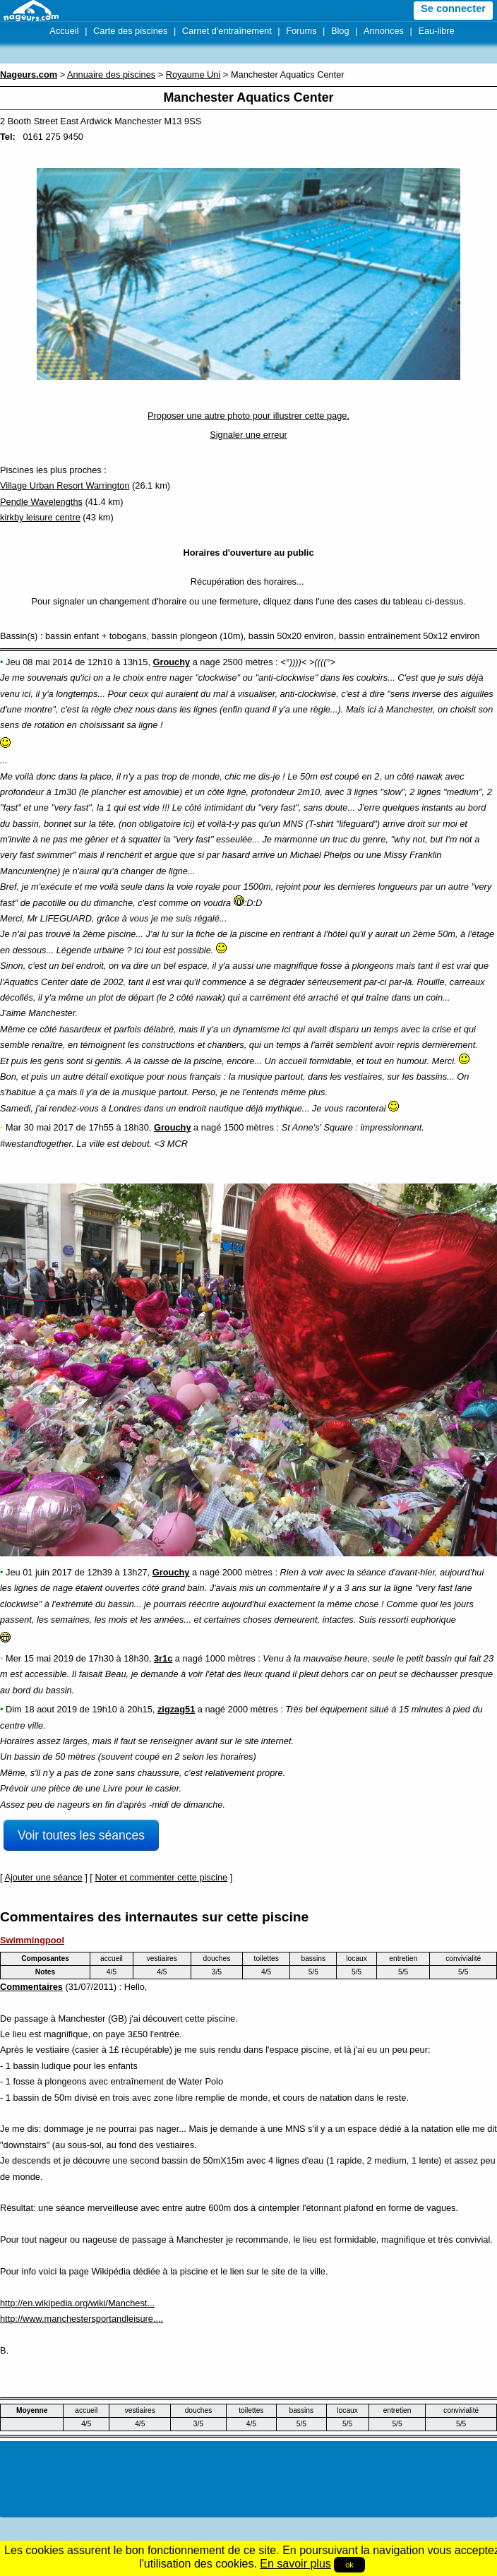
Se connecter (453, 8)
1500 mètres (249, 1127)
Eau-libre (436, 30)
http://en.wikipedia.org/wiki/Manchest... (77, 2303)
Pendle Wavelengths (41, 501)
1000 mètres (230, 1658)
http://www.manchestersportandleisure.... (81, 2318)
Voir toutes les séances (81, 1835)
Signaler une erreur (248, 434)
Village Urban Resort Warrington (65, 485)
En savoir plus (295, 2564)
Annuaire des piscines (111, 74)
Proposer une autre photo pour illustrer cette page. (248, 415)
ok (349, 2564)
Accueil (63, 30)
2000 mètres (247, 1572)
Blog (340, 30)
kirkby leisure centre (40, 517)
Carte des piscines (130, 30)
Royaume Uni (193, 74)
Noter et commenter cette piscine (161, 1877)
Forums (301, 30)
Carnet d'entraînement (227, 30)
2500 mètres (247, 662)
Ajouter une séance (43, 1877)
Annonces (384, 30)
